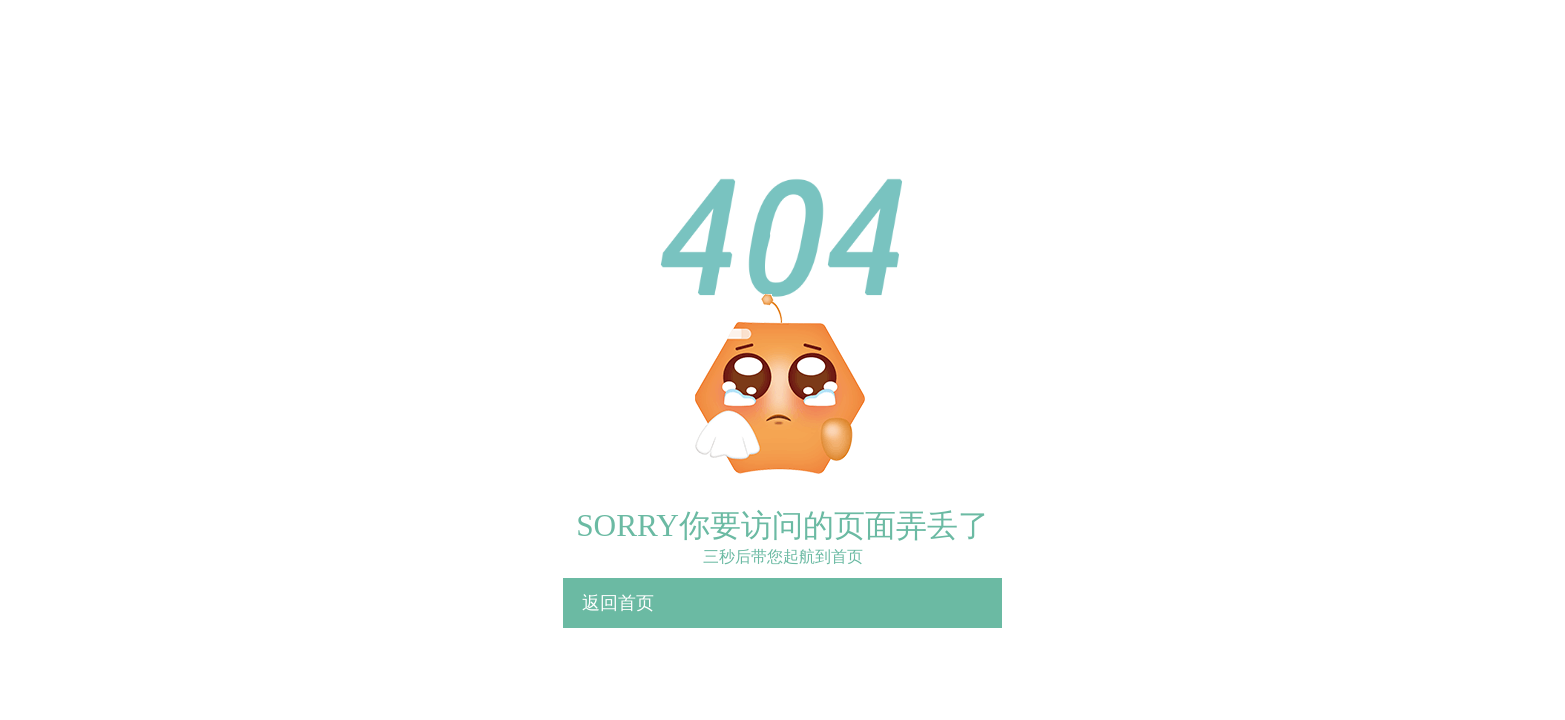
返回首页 (618, 603)
